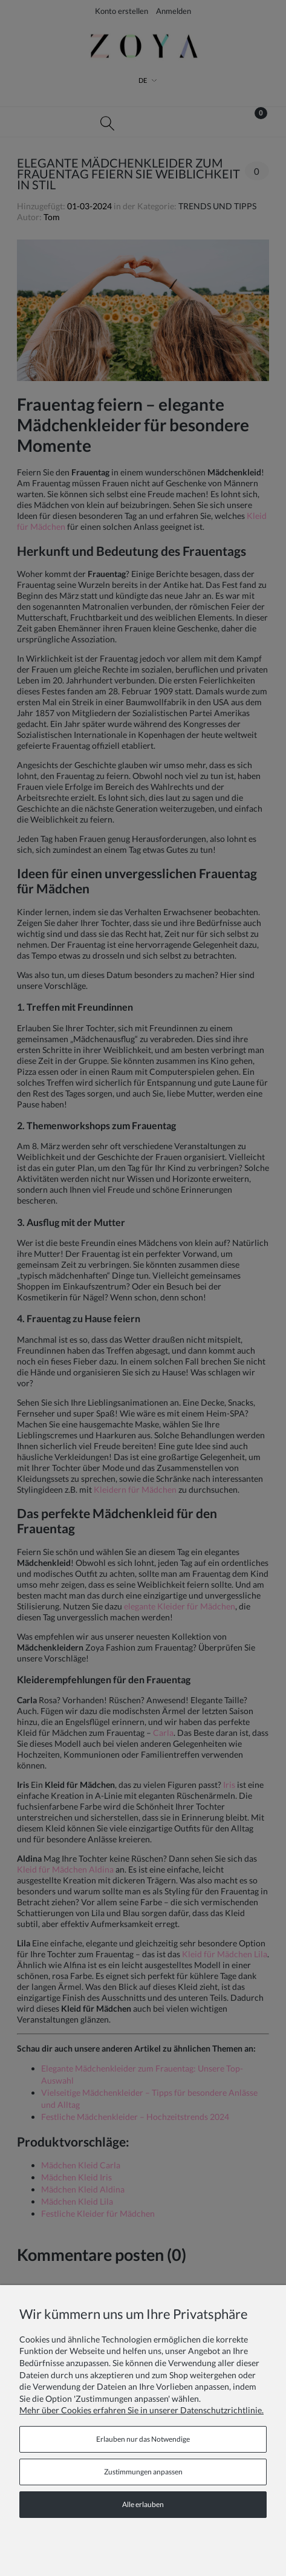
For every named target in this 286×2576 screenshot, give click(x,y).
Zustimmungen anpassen (143, 2471)
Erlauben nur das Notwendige (143, 2439)
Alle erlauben (143, 2504)
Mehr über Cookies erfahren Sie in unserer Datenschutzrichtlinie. (141, 2410)
